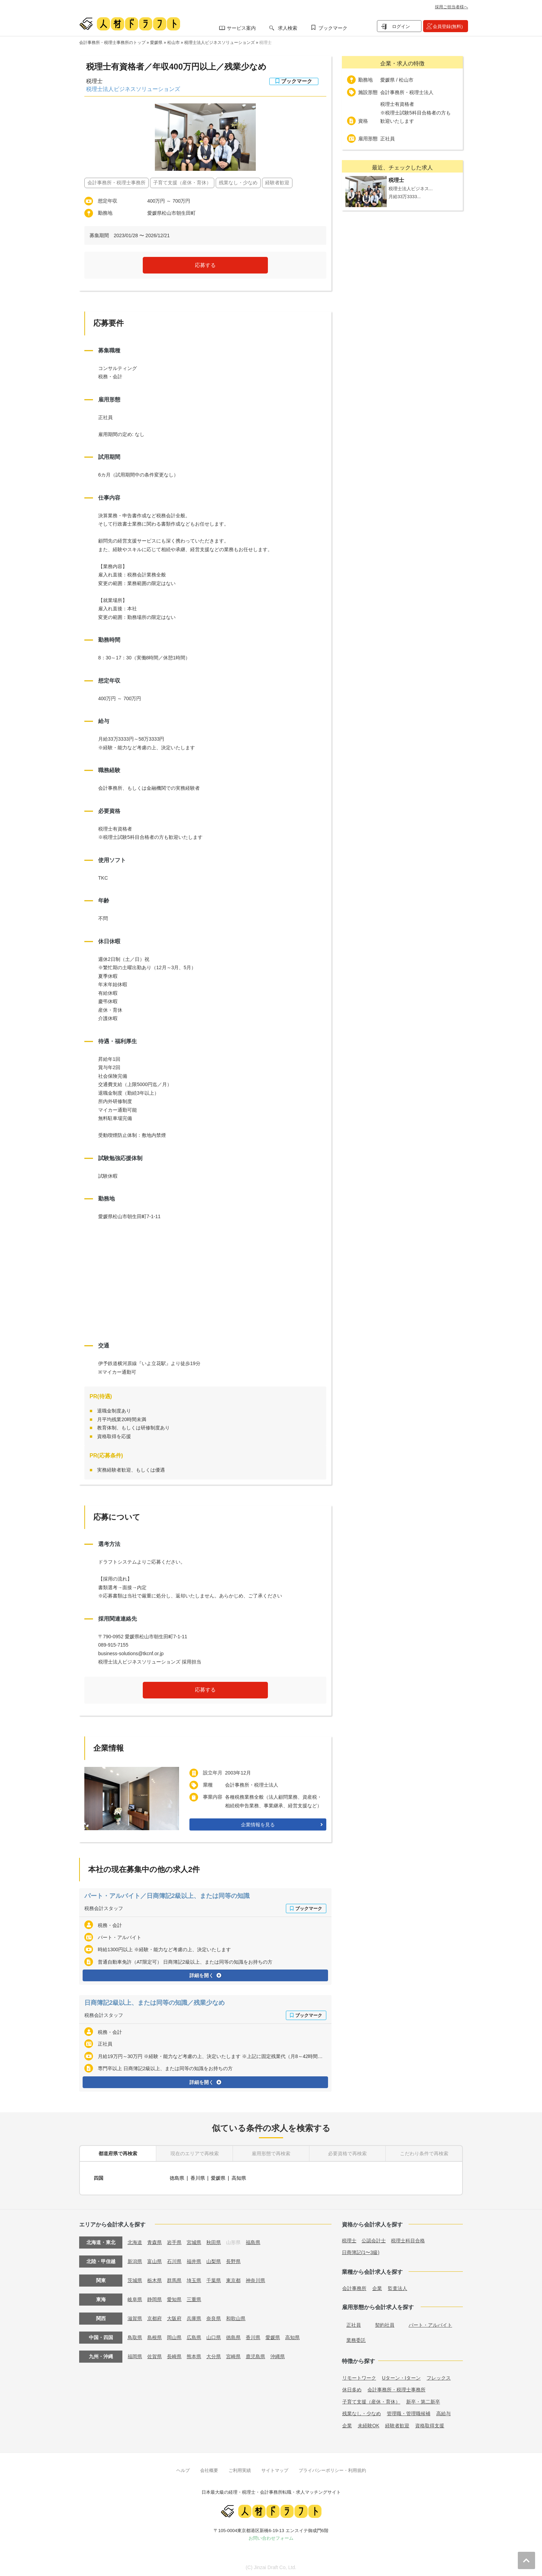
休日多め (352, 2388)
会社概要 (209, 2469)
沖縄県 (277, 2355)
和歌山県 (235, 2317)
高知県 (239, 2177)
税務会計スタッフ (103, 1908)
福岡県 (135, 2355)
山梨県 (213, 2260)
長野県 (233, 2260)
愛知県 (174, 2298)
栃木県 (154, 2279)
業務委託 (356, 2339)
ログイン (401, 26)
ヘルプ (183, 2469)
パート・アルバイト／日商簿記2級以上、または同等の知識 (167, 1895)
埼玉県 (194, 2279)
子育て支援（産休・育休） (371, 2400)
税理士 (265, 42)
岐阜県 (135, 2298)
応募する (205, 265)
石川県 (174, 2260)
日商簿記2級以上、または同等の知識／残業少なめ (154, 2002)
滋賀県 (135, 2317)
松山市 (173, 42)
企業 (377, 2287)
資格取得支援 (429, 2424)
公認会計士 (374, 2239)
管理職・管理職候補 (408, 2412)
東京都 (233, 2279)
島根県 (154, 2336)
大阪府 (174, 2317)
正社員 (353, 2324)
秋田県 (213, 2241)
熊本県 (194, 2355)
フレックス (439, 2377)
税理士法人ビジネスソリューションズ (219, 42)
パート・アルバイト (430, 2324)
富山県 (154, 2260)
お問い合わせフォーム (271, 2537)
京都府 (154, 2317)
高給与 (443, 2412)
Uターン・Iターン (401, 2377)
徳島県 (177, 2177)
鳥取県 (135, 2336)
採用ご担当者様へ (451, 6)
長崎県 (174, 2355)
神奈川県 (255, 2279)
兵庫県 (194, 2317)
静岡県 (154, 2298)
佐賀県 (154, 2355)
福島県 (253, 2241)
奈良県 (213, 2317)
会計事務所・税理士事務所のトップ (112, 42)
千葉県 (213, 2279)
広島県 (194, 2336)
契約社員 (384, 2324)
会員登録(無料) (448, 26)
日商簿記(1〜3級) (361, 2251)
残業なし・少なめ (361, 2412)
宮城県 (194, 2241)
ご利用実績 (239, 2469)
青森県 (154, 2241)
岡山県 (174, 2336)
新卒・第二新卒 (423, 2400)
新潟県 (135, 2260)
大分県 (213, 2355)
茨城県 (135, 2279)
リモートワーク (359, 2377)
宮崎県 (233, 2355)
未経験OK (368, 2424)
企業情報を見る (258, 1824)
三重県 (194, 2298)
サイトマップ (274, 2469)
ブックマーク (332, 28)
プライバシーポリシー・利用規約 (332, 2469)
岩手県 (174, 2241)
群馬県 (174, 2279)
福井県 (194, 2260)
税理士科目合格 (408, 2239)
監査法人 (397, 2287)
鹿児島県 (255, 2355)
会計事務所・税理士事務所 (396, 2388)
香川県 (197, 2177)
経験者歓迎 (397, 2424)
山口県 (213, 2336)
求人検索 (287, 28)
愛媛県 (156, 42)
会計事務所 (354, 2287)
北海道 (135, 2241)
